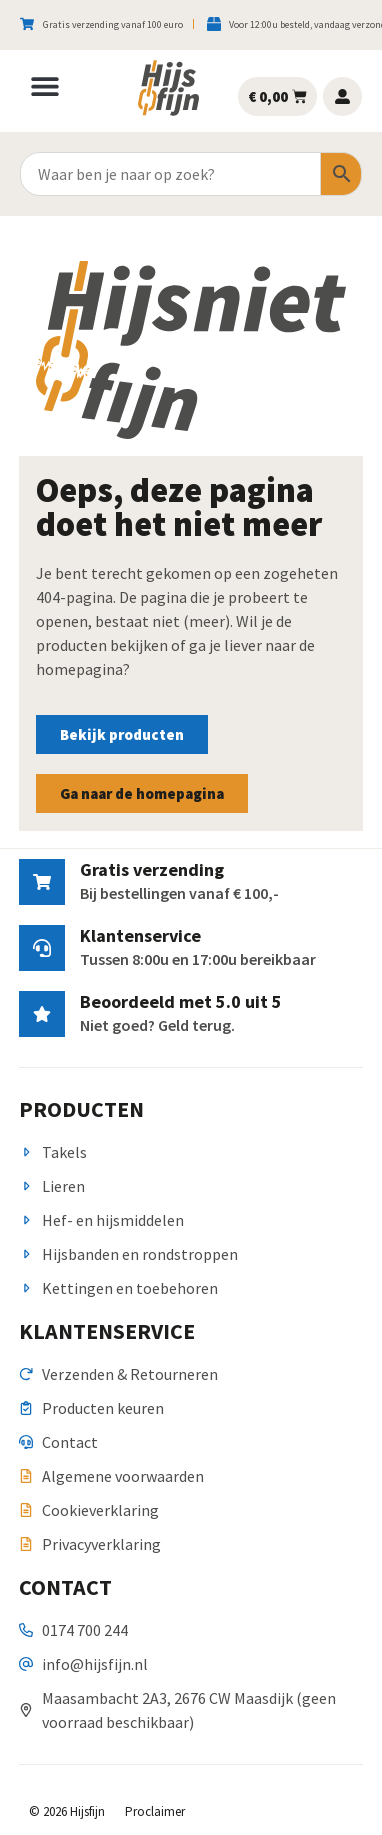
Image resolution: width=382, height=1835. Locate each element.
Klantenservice (140, 935)
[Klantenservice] (42, 948)
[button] (45, 86)
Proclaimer (155, 1811)
